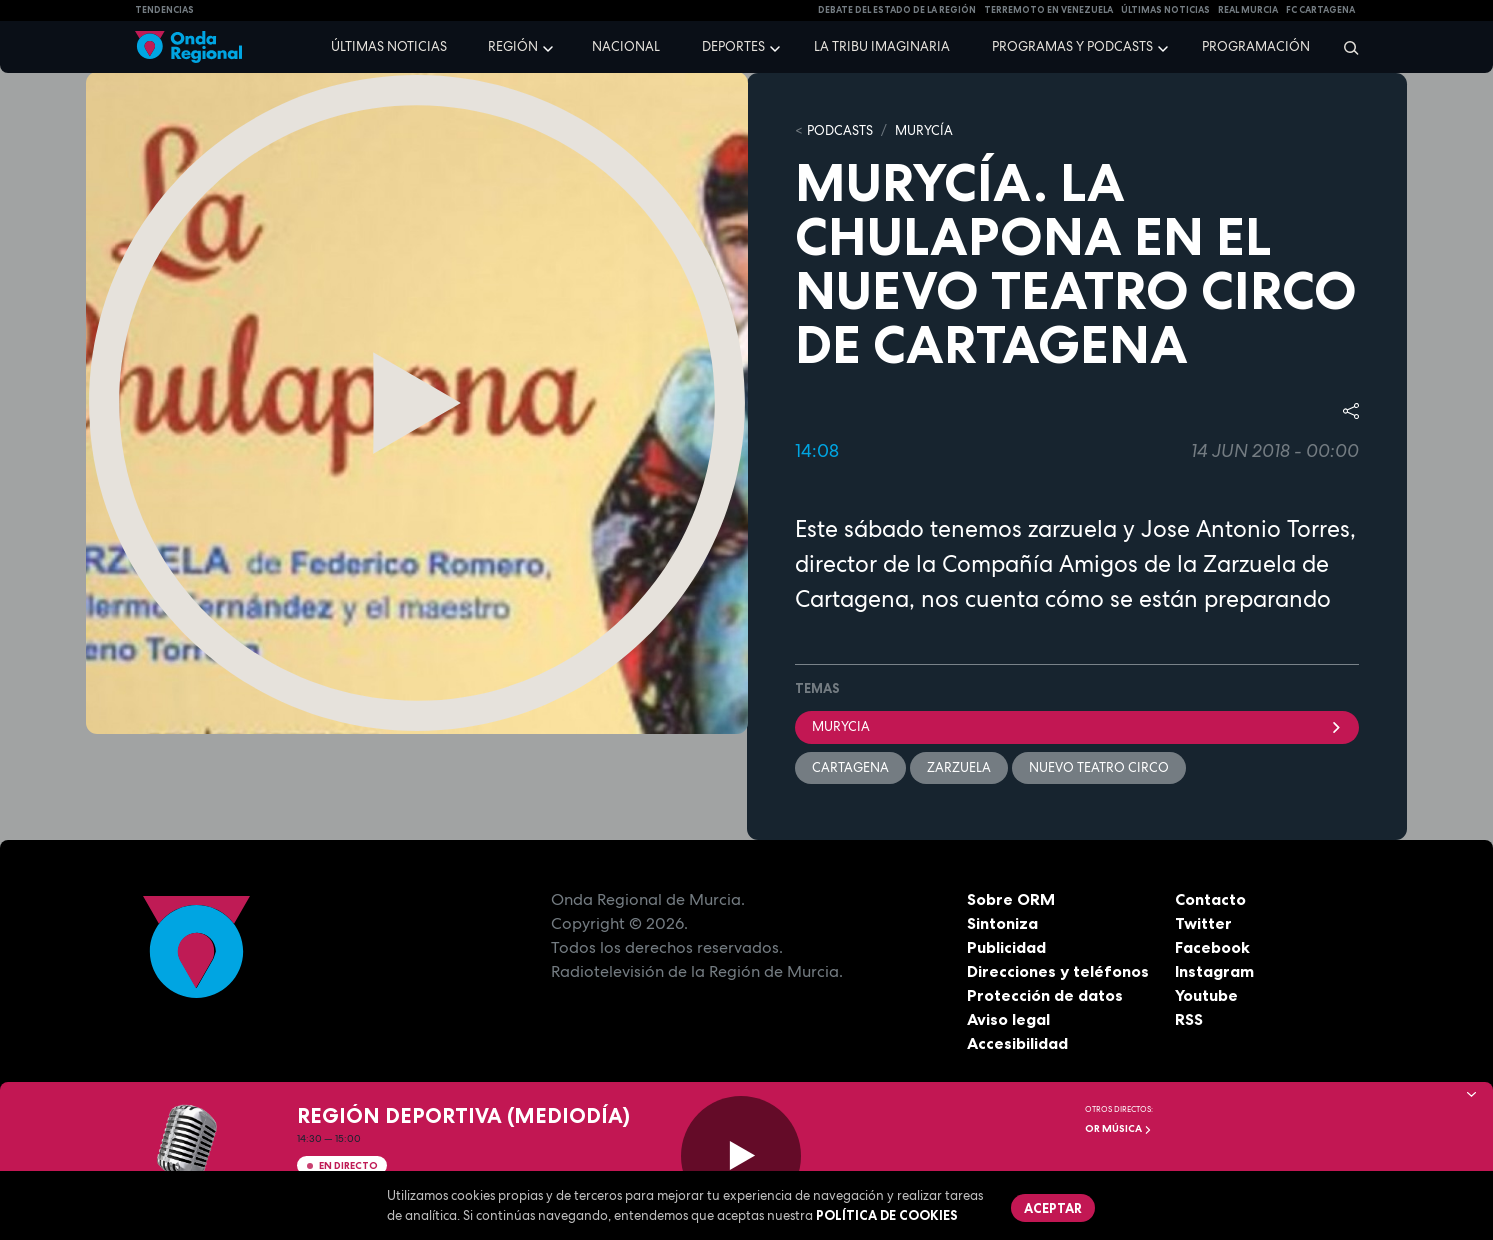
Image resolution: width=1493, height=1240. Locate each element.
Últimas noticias (389, 46)
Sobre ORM (1011, 899)
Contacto (1210, 899)
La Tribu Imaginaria (882, 46)
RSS (1189, 1019)
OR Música (1118, 1128)
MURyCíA (924, 130)
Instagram (1214, 971)
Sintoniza (1002, 923)
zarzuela (959, 767)
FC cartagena (1320, 10)
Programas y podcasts (1072, 46)
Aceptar (1053, 1208)
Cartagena (850, 767)
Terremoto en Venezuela (1048, 10)
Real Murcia (1248, 10)
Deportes (733, 46)
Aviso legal (1008, 1019)
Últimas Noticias (1165, 10)
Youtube (1206, 995)
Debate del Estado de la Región (897, 10)
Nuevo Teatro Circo (1099, 767)
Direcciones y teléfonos (1058, 971)
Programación (1256, 46)
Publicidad (1006, 947)
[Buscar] (1344, 47)
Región (513, 46)
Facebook (1212, 947)
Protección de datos (1045, 995)
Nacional (626, 46)
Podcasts (840, 130)
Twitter (1203, 923)
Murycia (1077, 726)
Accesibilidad (1017, 1043)
